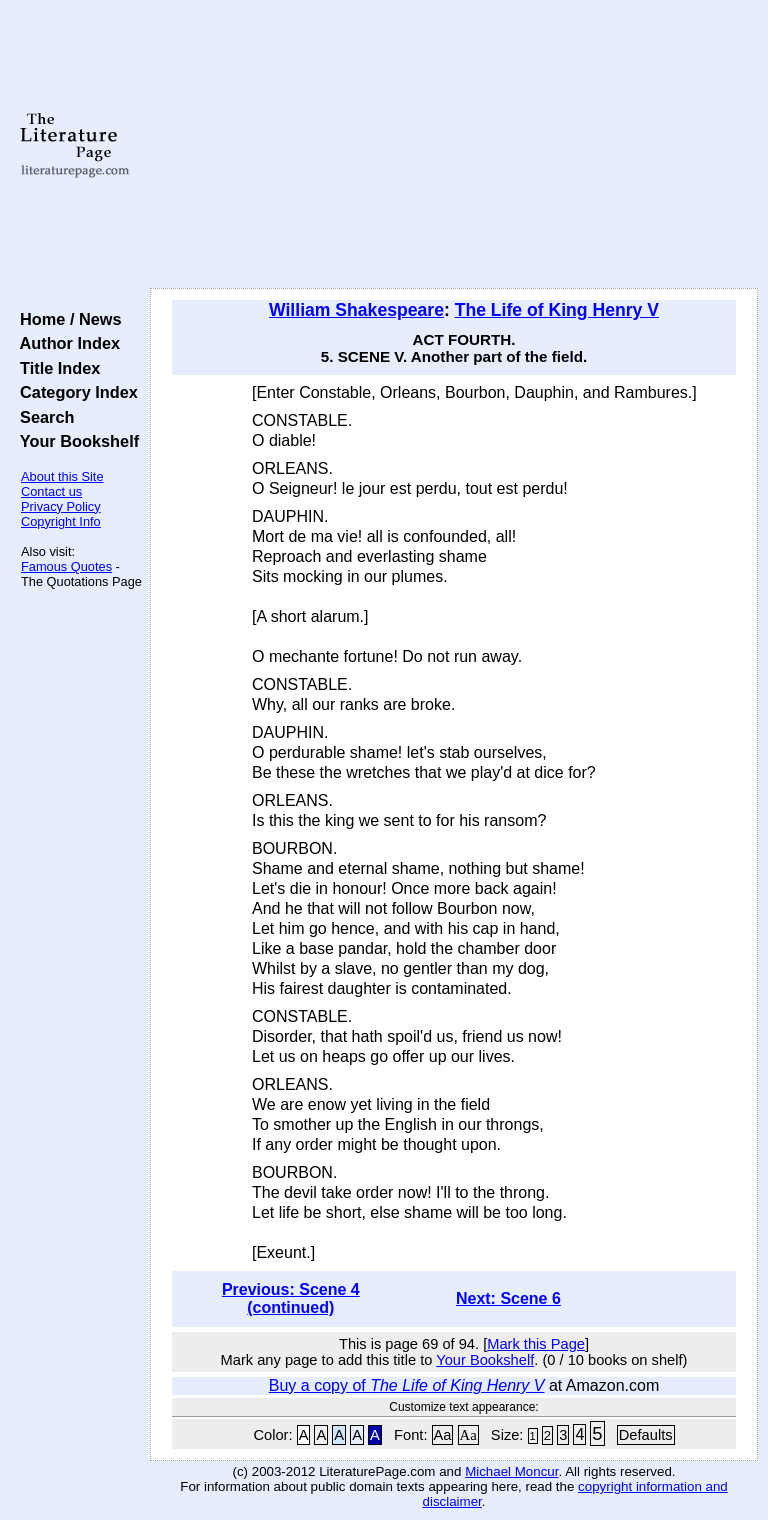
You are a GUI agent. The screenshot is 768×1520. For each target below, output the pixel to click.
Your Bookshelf (75, 441)
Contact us (51, 491)
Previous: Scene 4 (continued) (291, 1298)
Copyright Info (61, 521)
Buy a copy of (407, 1385)
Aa (443, 1435)
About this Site (62, 476)
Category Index (74, 392)
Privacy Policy (61, 506)
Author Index (65, 343)
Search (42, 417)
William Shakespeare (356, 310)
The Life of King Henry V (557, 310)
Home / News (66, 319)
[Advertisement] (454, 145)
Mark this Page (536, 1344)
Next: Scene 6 (508, 1298)
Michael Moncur (511, 1471)
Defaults (646, 1435)
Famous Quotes (66, 566)
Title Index (55, 368)
